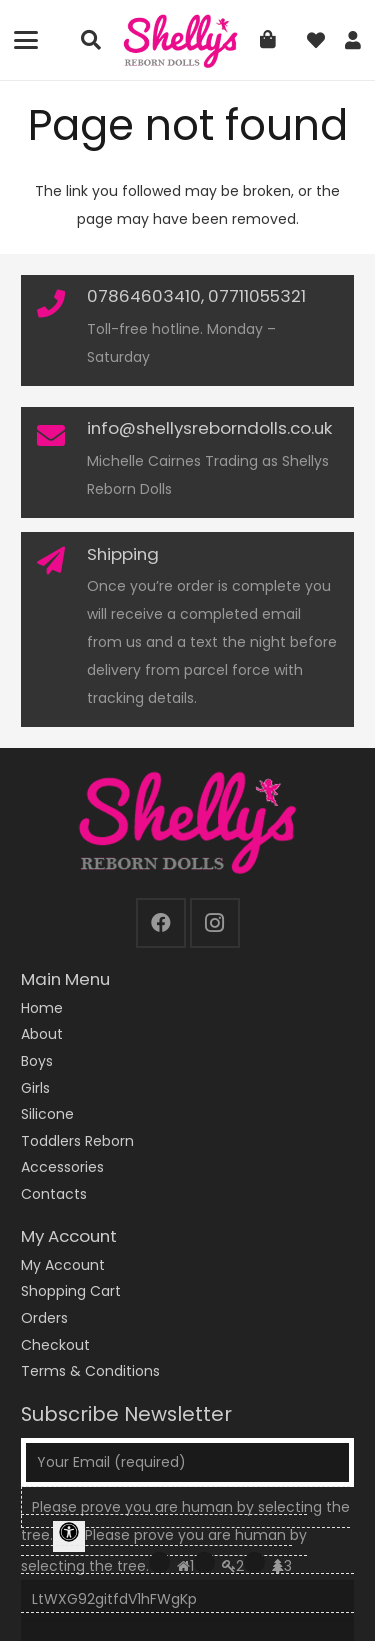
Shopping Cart (71, 1291)
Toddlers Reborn (77, 1141)
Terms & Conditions (90, 1371)
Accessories (62, 1167)
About (42, 1034)
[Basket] (268, 40)
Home (42, 1008)
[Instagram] (215, 923)
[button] (26, 40)
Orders (44, 1318)
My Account (63, 1265)
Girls (35, 1088)
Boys (37, 1061)
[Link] (353, 40)
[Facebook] (161, 923)
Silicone (47, 1114)
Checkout (55, 1345)
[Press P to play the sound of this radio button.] (159, 1562)
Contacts (54, 1194)
